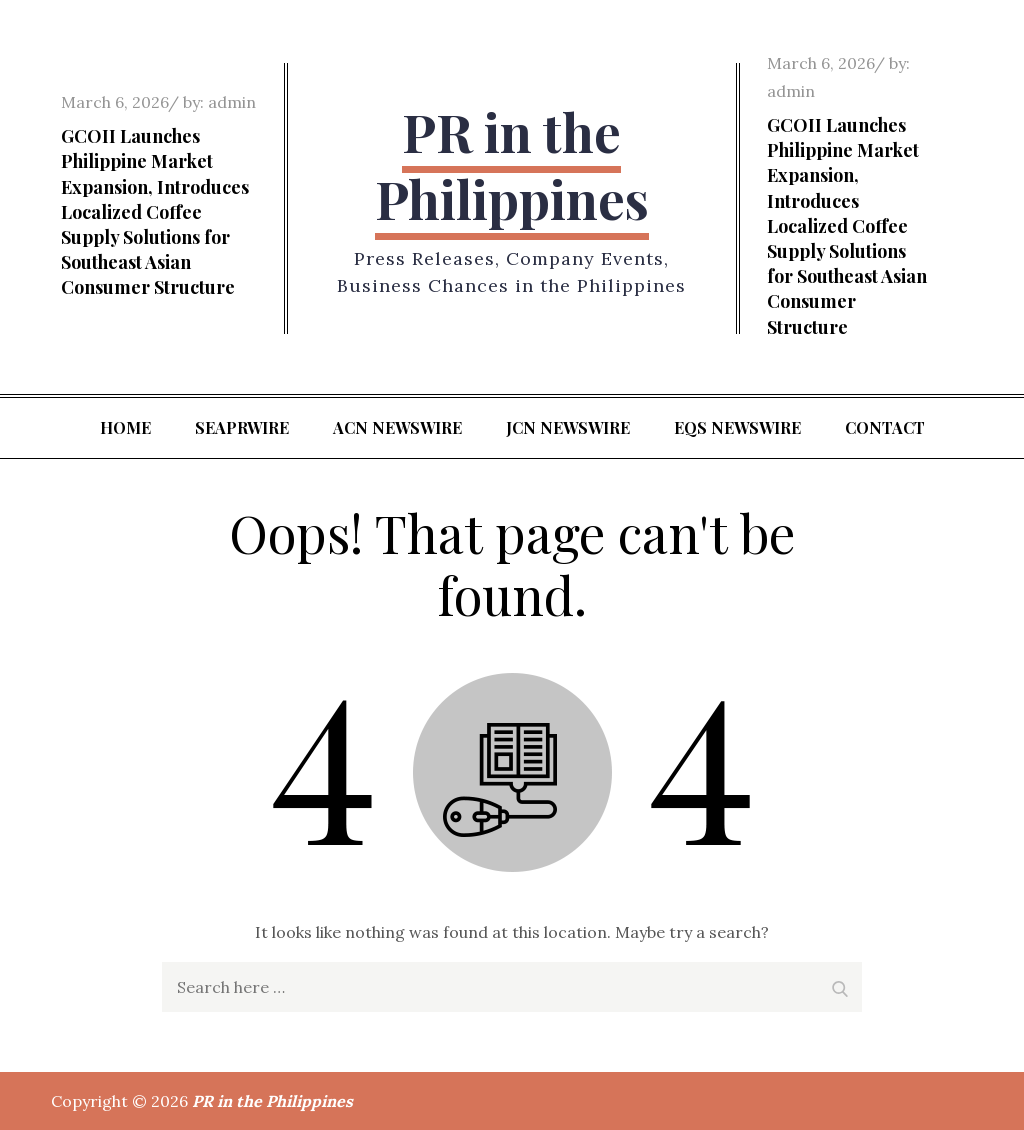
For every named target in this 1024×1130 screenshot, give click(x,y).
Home (125, 427)
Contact (885, 427)
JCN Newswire (568, 427)
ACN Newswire (397, 427)
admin (232, 102)
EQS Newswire (737, 427)
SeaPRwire (242, 427)
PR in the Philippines (512, 165)
